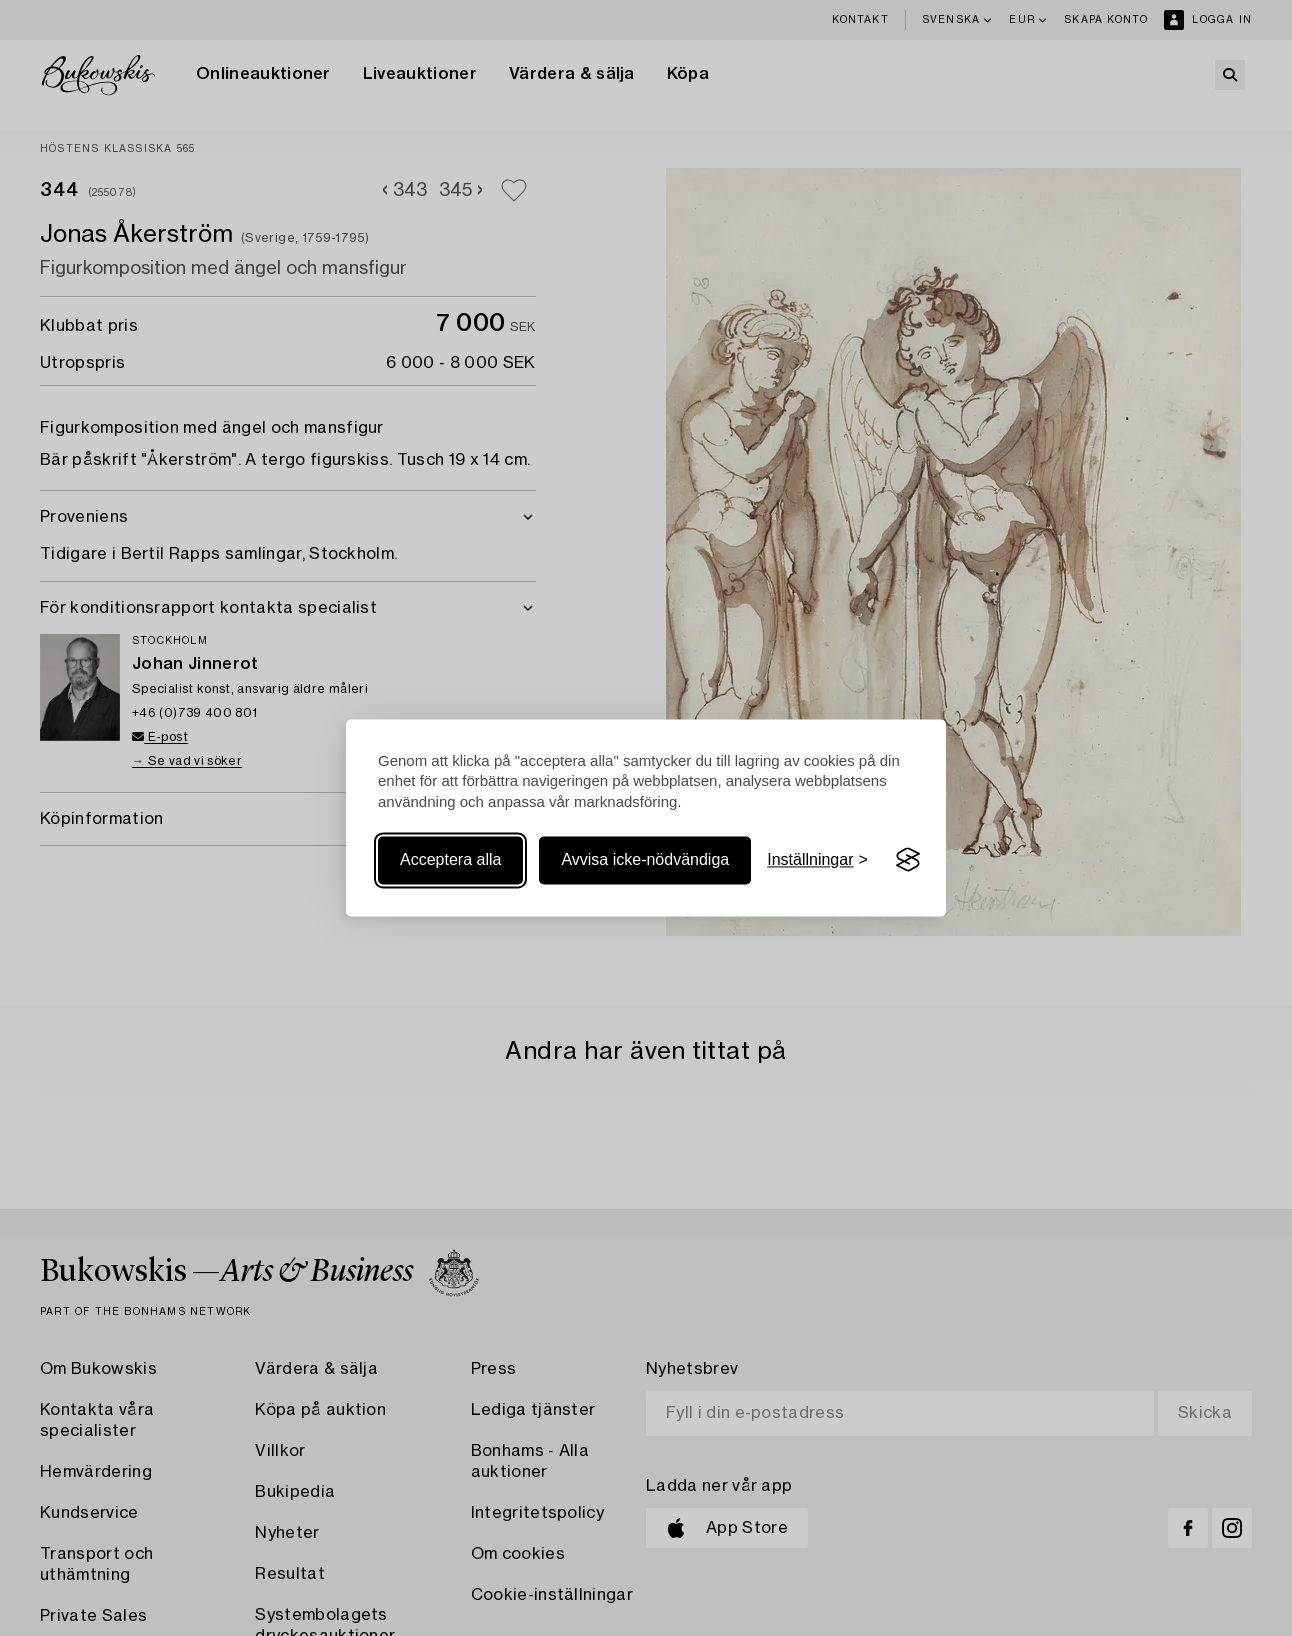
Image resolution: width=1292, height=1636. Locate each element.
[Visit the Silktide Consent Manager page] (908, 860)
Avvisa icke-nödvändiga (645, 859)
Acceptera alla (450, 859)
